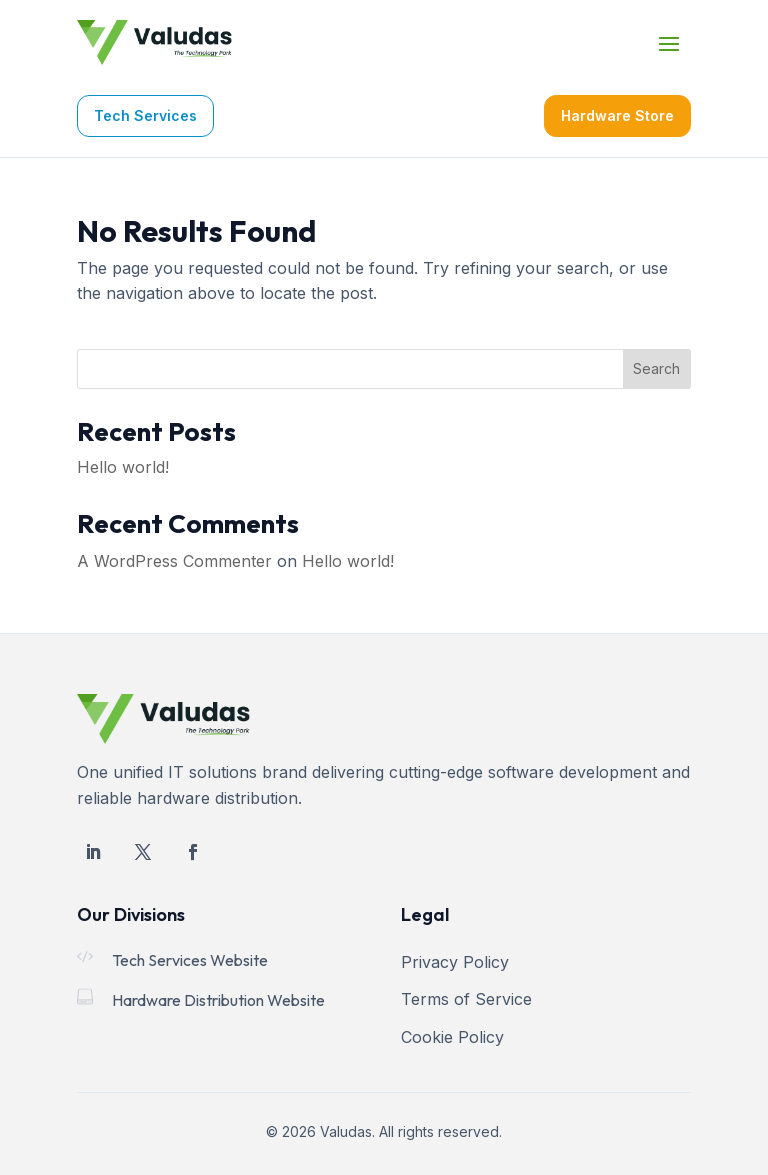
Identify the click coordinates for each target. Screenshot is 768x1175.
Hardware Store (617, 115)
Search (656, 368)
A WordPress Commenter (174, 561)
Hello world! (123, 467)
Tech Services (145, 115)
